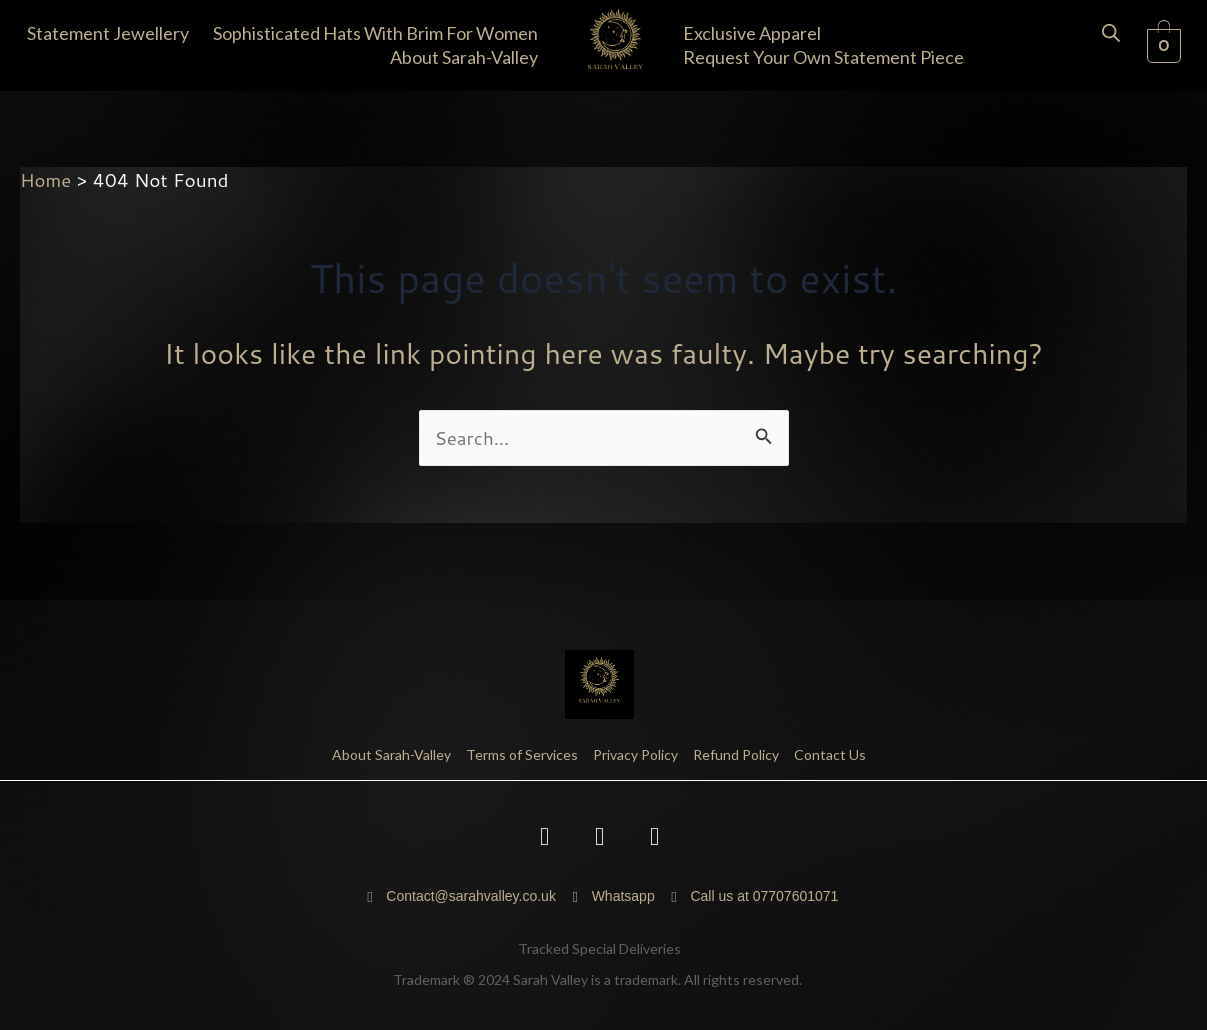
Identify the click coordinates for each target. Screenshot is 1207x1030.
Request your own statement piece (823, 57)
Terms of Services (522, 754)
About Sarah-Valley (464, 57)
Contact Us (830, 754)
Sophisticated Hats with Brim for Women (375, 33)
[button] (113, 33)
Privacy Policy (635, 754)
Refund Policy (736, 754)
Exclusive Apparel (752, 33)
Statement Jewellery (108, 33)
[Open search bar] (1111, 30)
